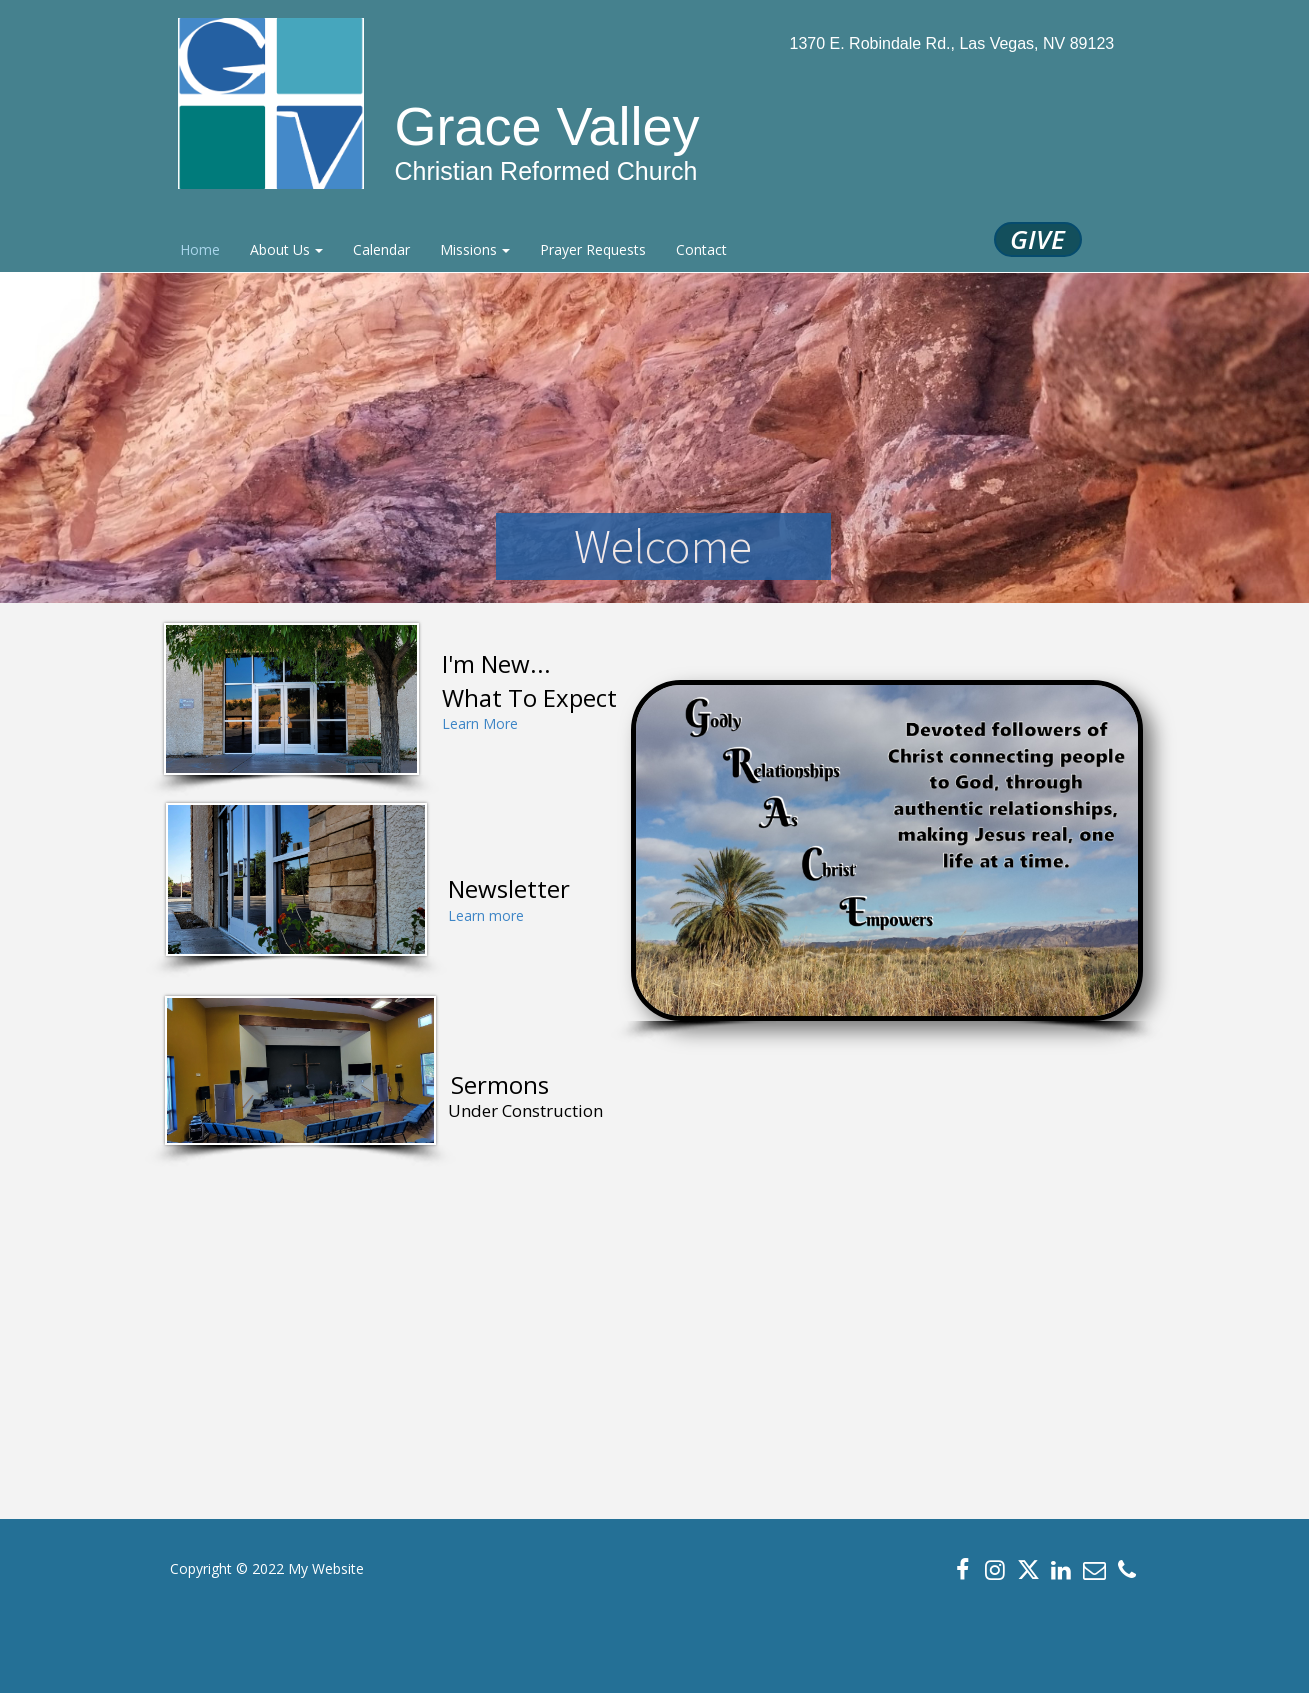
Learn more (486, 915)
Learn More (480, 723)
